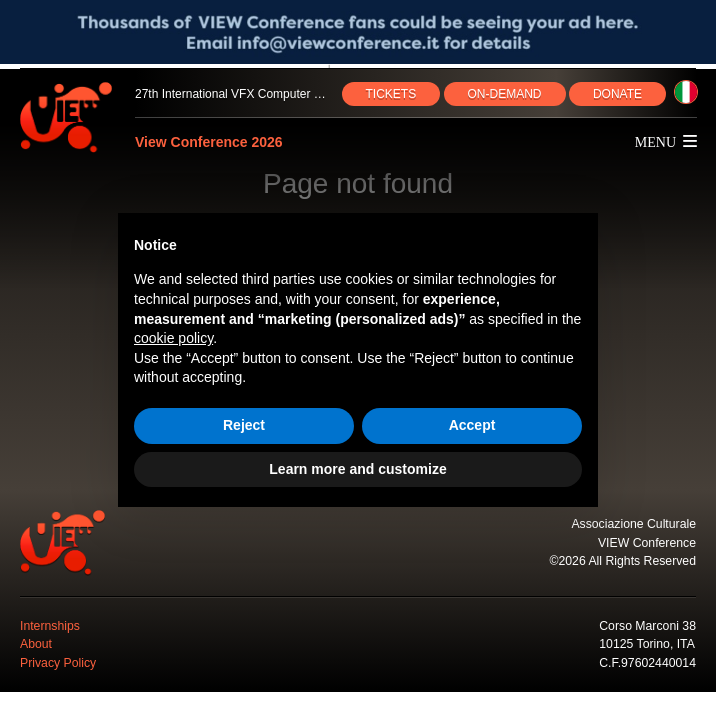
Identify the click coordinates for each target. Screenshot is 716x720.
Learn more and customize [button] (357, 469)
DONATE (617, 94)
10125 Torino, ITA (647, 644)
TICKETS (391, 94)
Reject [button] (244, 425)
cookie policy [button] (173, 338)
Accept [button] (472, 425)
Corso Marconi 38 (647, 626)
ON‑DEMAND (505, 94)
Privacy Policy (58, 663)
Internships (50, 626)
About (36, 644)
